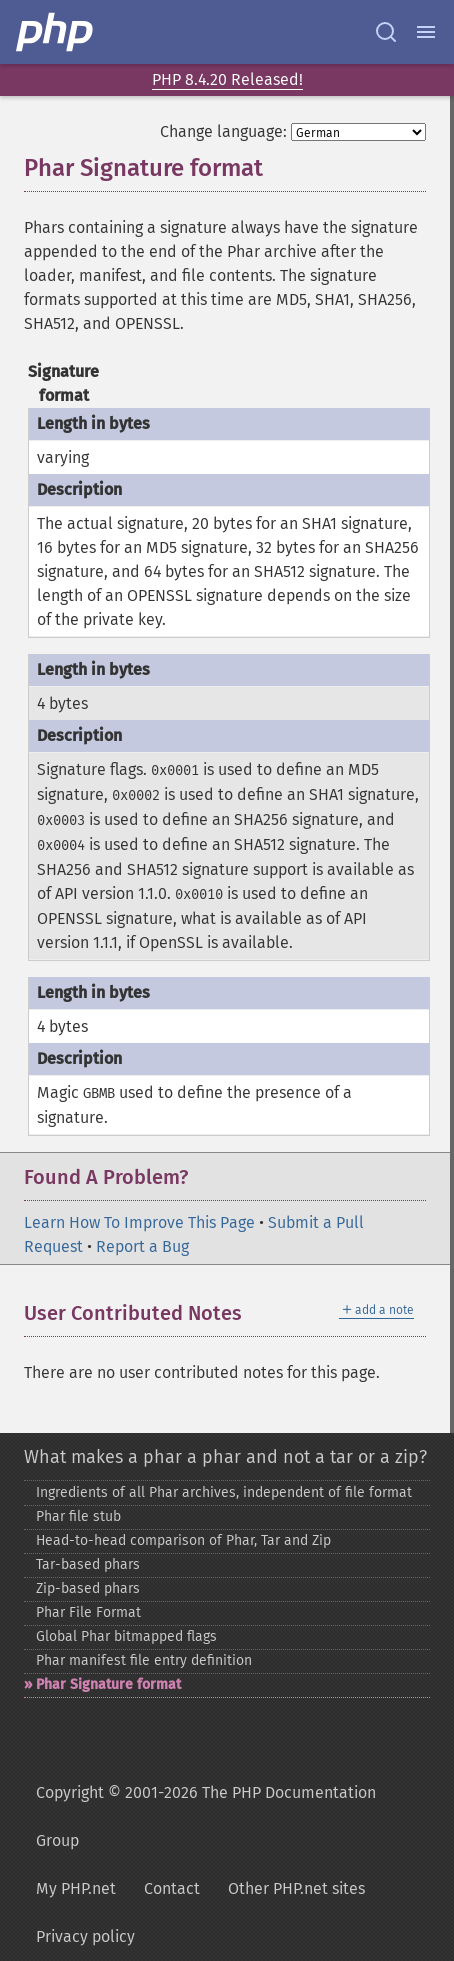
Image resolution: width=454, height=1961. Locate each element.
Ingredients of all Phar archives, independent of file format (224, 1492)
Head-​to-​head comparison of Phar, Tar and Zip (183, 1540)
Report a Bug (142, 1246)
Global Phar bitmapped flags (126, 1636)
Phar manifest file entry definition (144, 1660)
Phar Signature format (108, 1684)
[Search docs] (386, 32)
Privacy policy (85, 1936)
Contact (172, 1888)
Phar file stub (78, 1516)
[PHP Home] (56, 32)
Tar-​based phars (88, 1564)
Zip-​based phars (88, 1588)
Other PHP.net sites (296, 1888)
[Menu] (426, 32)
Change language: (223, 131)
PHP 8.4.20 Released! (227, 79)
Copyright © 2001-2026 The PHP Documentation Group (206, 1816)
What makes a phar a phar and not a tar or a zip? (225, 1457)
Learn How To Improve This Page (139, 1222)
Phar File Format (88, 1612)
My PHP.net (76, 1888)
